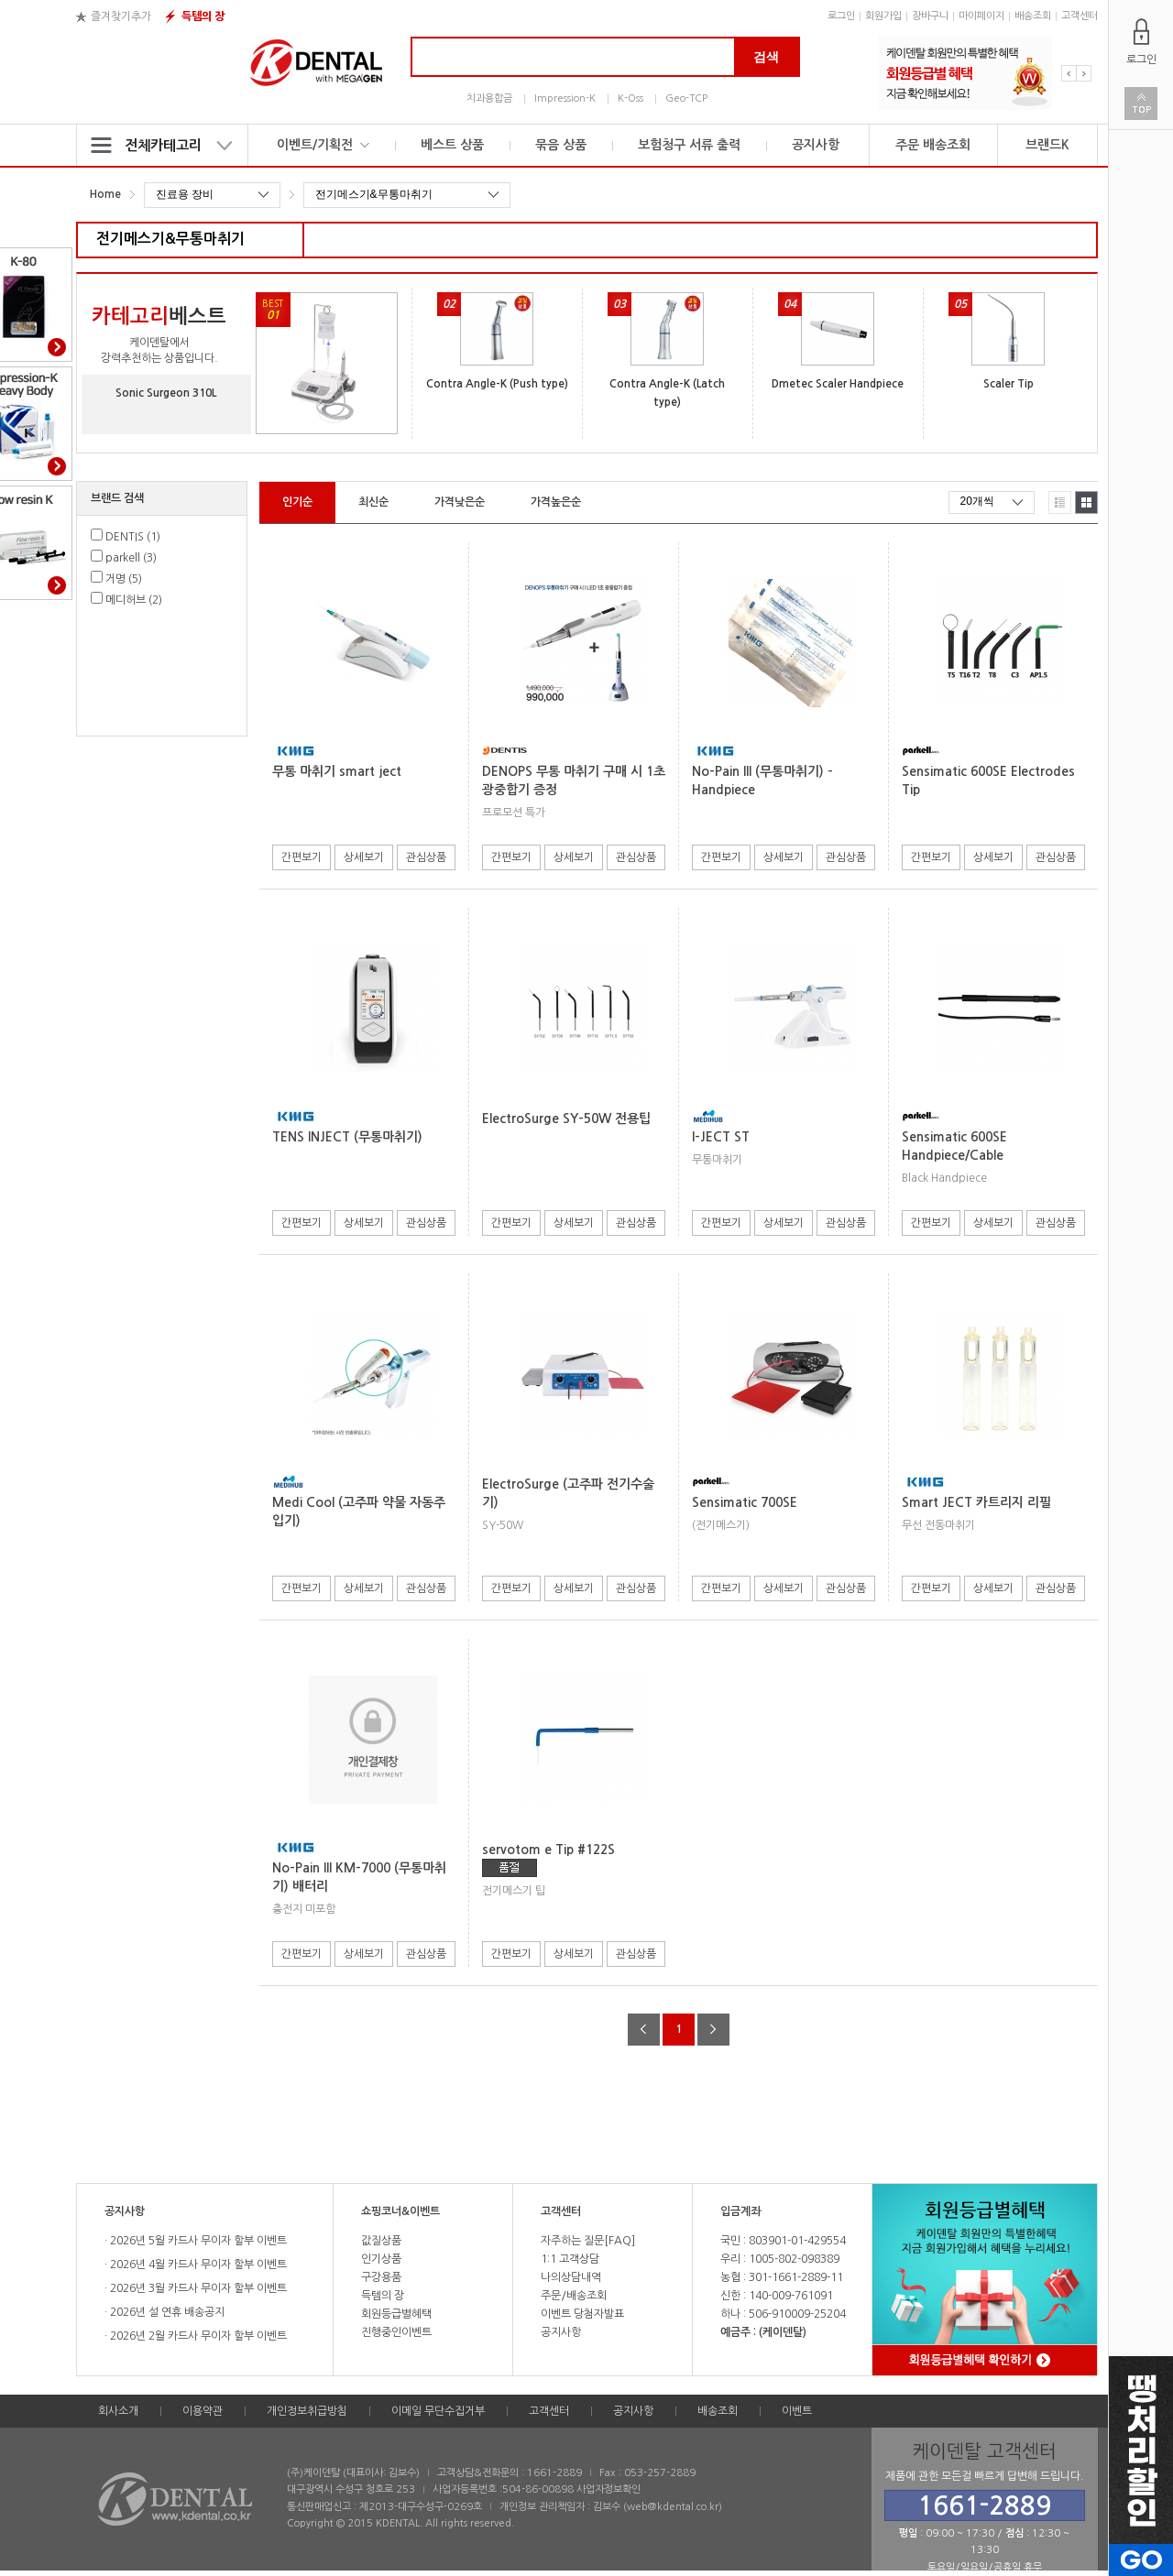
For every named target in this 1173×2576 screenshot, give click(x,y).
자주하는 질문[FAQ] (588, 2240)
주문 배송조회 (932, 144)
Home (105, 194)
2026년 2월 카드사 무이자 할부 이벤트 (197, 2335)
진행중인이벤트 (396, 2332)
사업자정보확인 (608, 2489)
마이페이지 (981, 16)
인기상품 (381, 2259)
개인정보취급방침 (307, 2411)
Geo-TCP (686, 98)
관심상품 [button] (426, 857)
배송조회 (1032, 16)
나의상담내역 (571, 2277)
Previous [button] (1069, 73)
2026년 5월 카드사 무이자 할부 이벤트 (197, 2240)
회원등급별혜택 (396, 2314)
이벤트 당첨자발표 (582, 2314)
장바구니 (930, 16)
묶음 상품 (560, 144)
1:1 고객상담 (570, 2259)
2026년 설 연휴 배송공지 (166, 2312)
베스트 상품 (452, 144)
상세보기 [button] (364, 857)
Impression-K (565, 98)
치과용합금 (489, 98)
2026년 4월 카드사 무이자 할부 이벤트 (197, 2264)
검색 (766, 56)
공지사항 (815, 144)
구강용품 (381, 2277)
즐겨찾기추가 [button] (121, 16)
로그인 (841, 16)
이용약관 (202, 2411)
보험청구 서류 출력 (689, 144)
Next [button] (1083, 73)
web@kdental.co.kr (672, 2507)
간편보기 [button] (301, 857)
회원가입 (883, 16)
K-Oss (630, 98)
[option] (965, 73)
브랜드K (1047, 144)
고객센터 (1079, 16)
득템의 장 (203, 16)
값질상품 (381, 2240)
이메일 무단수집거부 (438, 2411)
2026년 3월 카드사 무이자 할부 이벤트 (197, 2288)
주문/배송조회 (574, 2295)
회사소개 (118, 2411)
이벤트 (797, 2411)
